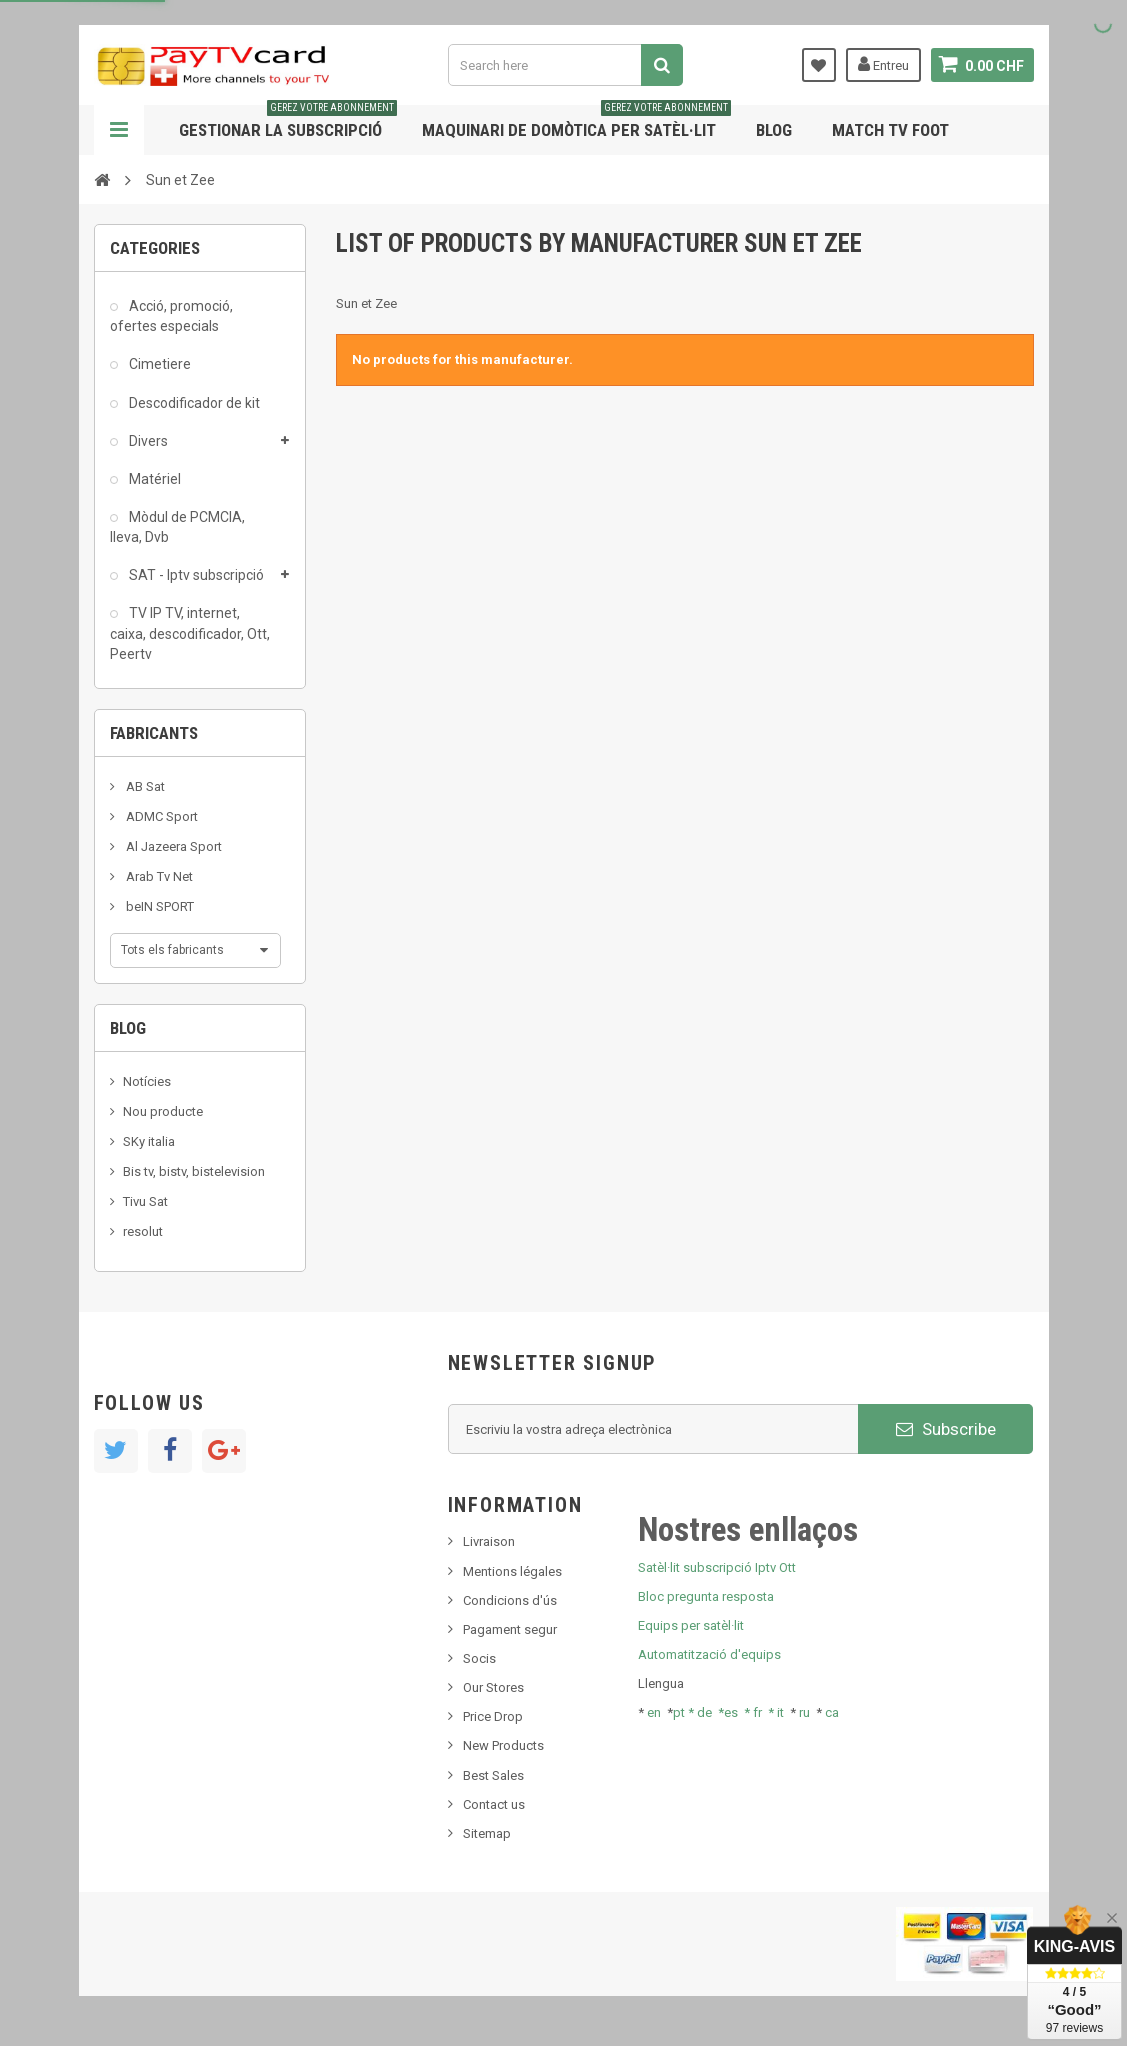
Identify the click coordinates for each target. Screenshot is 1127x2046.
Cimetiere (158, 364)
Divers (147, 441)
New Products (503, 1745)
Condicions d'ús (510, 1600)
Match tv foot (890, 130)
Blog (774, 130)
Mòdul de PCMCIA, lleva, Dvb (177, 527)
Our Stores (493, 1687)
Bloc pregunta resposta (706, 1596)
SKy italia (149, 1141)
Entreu (883, 64)
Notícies (147, 1081)
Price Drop (493, 1716)
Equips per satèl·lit (691, 1625)
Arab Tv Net (158, 876)
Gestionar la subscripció (288, 122)
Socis (479, 1658)
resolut (143, 1231)
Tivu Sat (145, 1201)
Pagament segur (510, 1629)
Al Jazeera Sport (172, 846)
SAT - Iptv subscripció (195, 575)
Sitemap (487, 1833)
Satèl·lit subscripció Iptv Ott (717, 1567)
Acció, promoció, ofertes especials (171, 316)
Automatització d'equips (709, 1654)
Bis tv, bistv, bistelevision (194, 1171)
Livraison (489, 1541)
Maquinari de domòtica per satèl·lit (576, 122)
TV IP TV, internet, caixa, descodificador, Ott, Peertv (190, 633)
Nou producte (163, 1111)
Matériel (153, 479)
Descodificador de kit (193, 403)
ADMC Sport (160, 816)
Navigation (119, 130)
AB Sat (144, 786)
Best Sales (493, 1775)
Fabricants (154, 733)
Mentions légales (512, 1571)
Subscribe (946, 1429)
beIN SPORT (158, 906)
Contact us (494, 1804)
